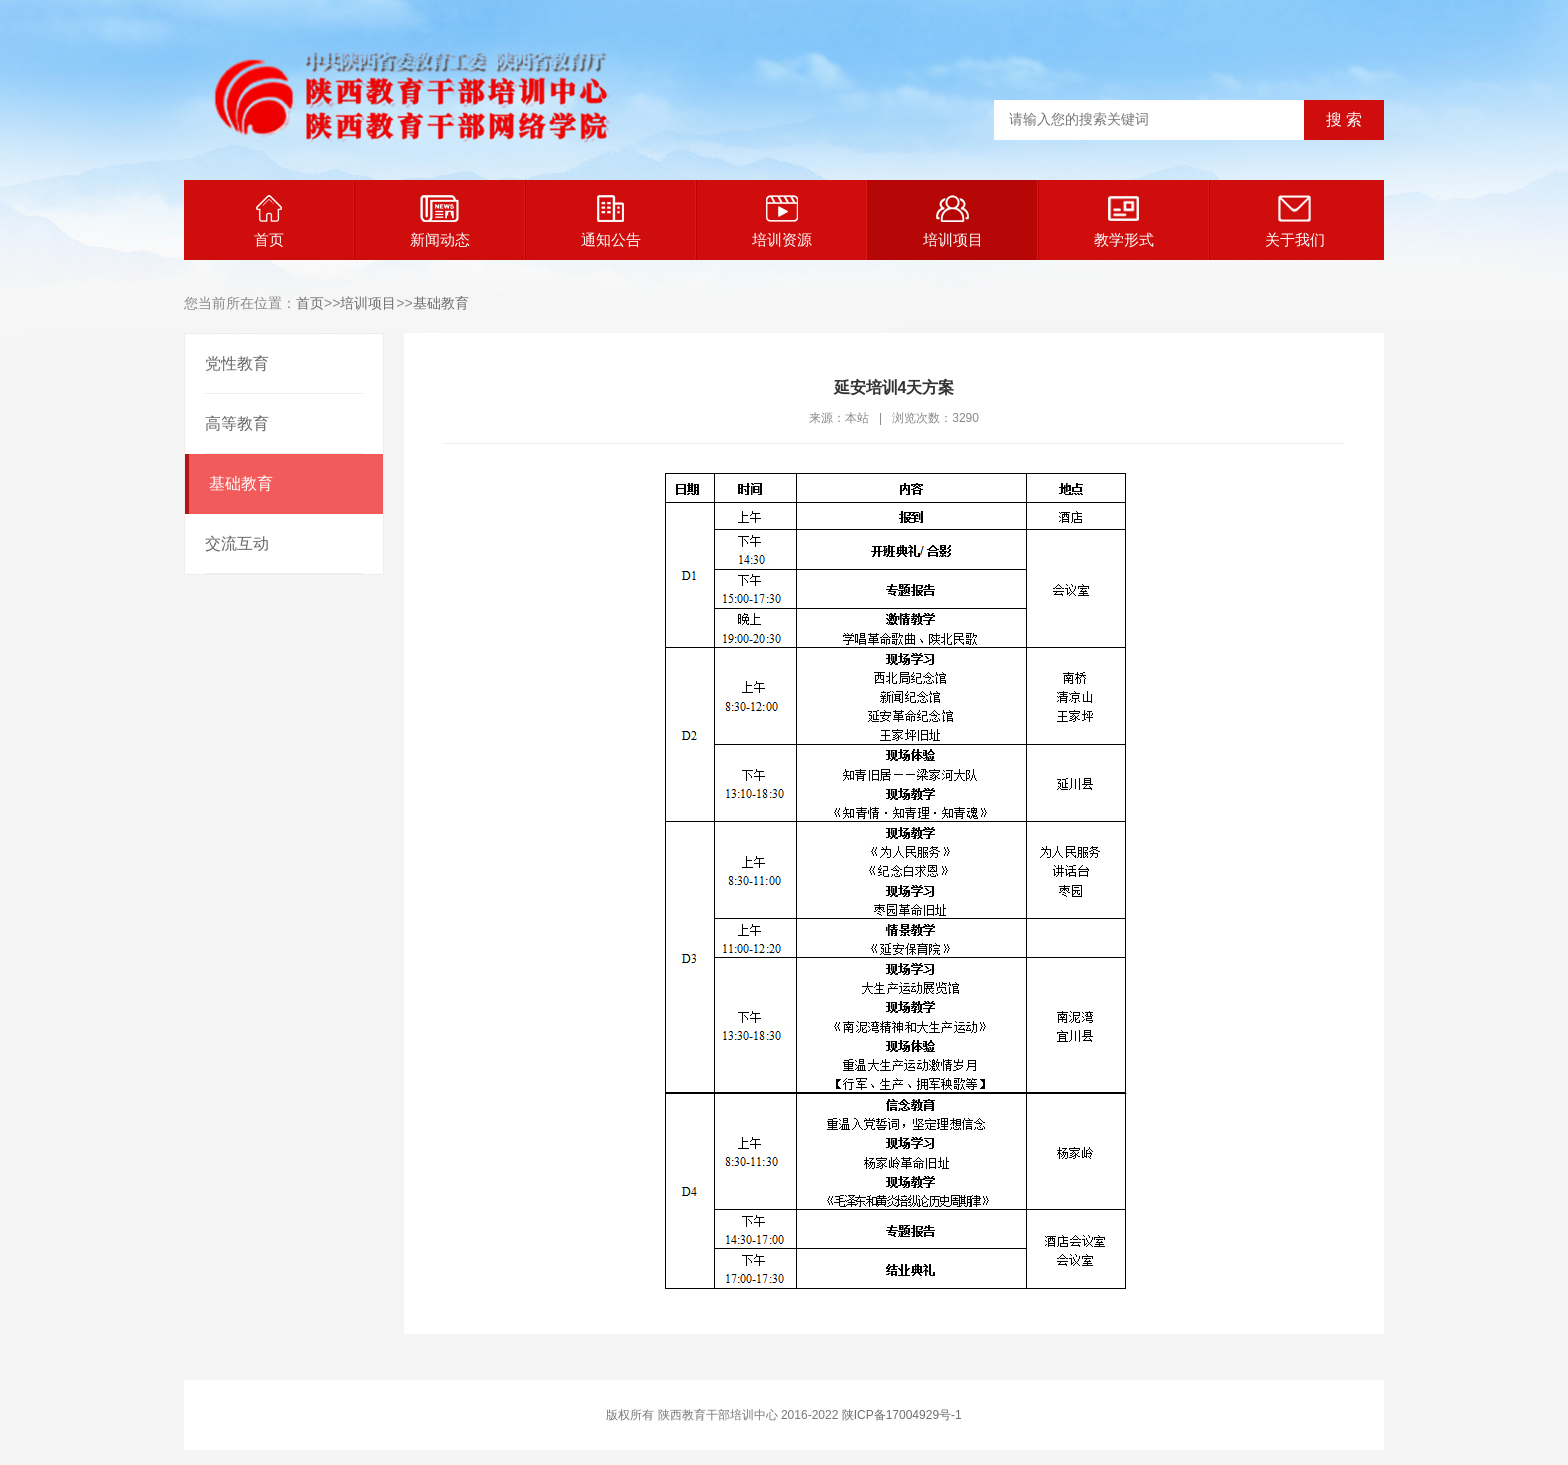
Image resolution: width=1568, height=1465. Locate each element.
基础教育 (441, 303)
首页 (269, 221)
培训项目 (953, 221)
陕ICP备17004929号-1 (902, 1415)
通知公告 (611, 221)
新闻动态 (440, 221)
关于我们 (1295, 221)
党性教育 (237, 363)
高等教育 (237, 423)
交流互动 (237, 543)
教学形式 (1124, 221)
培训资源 (782, 221)
